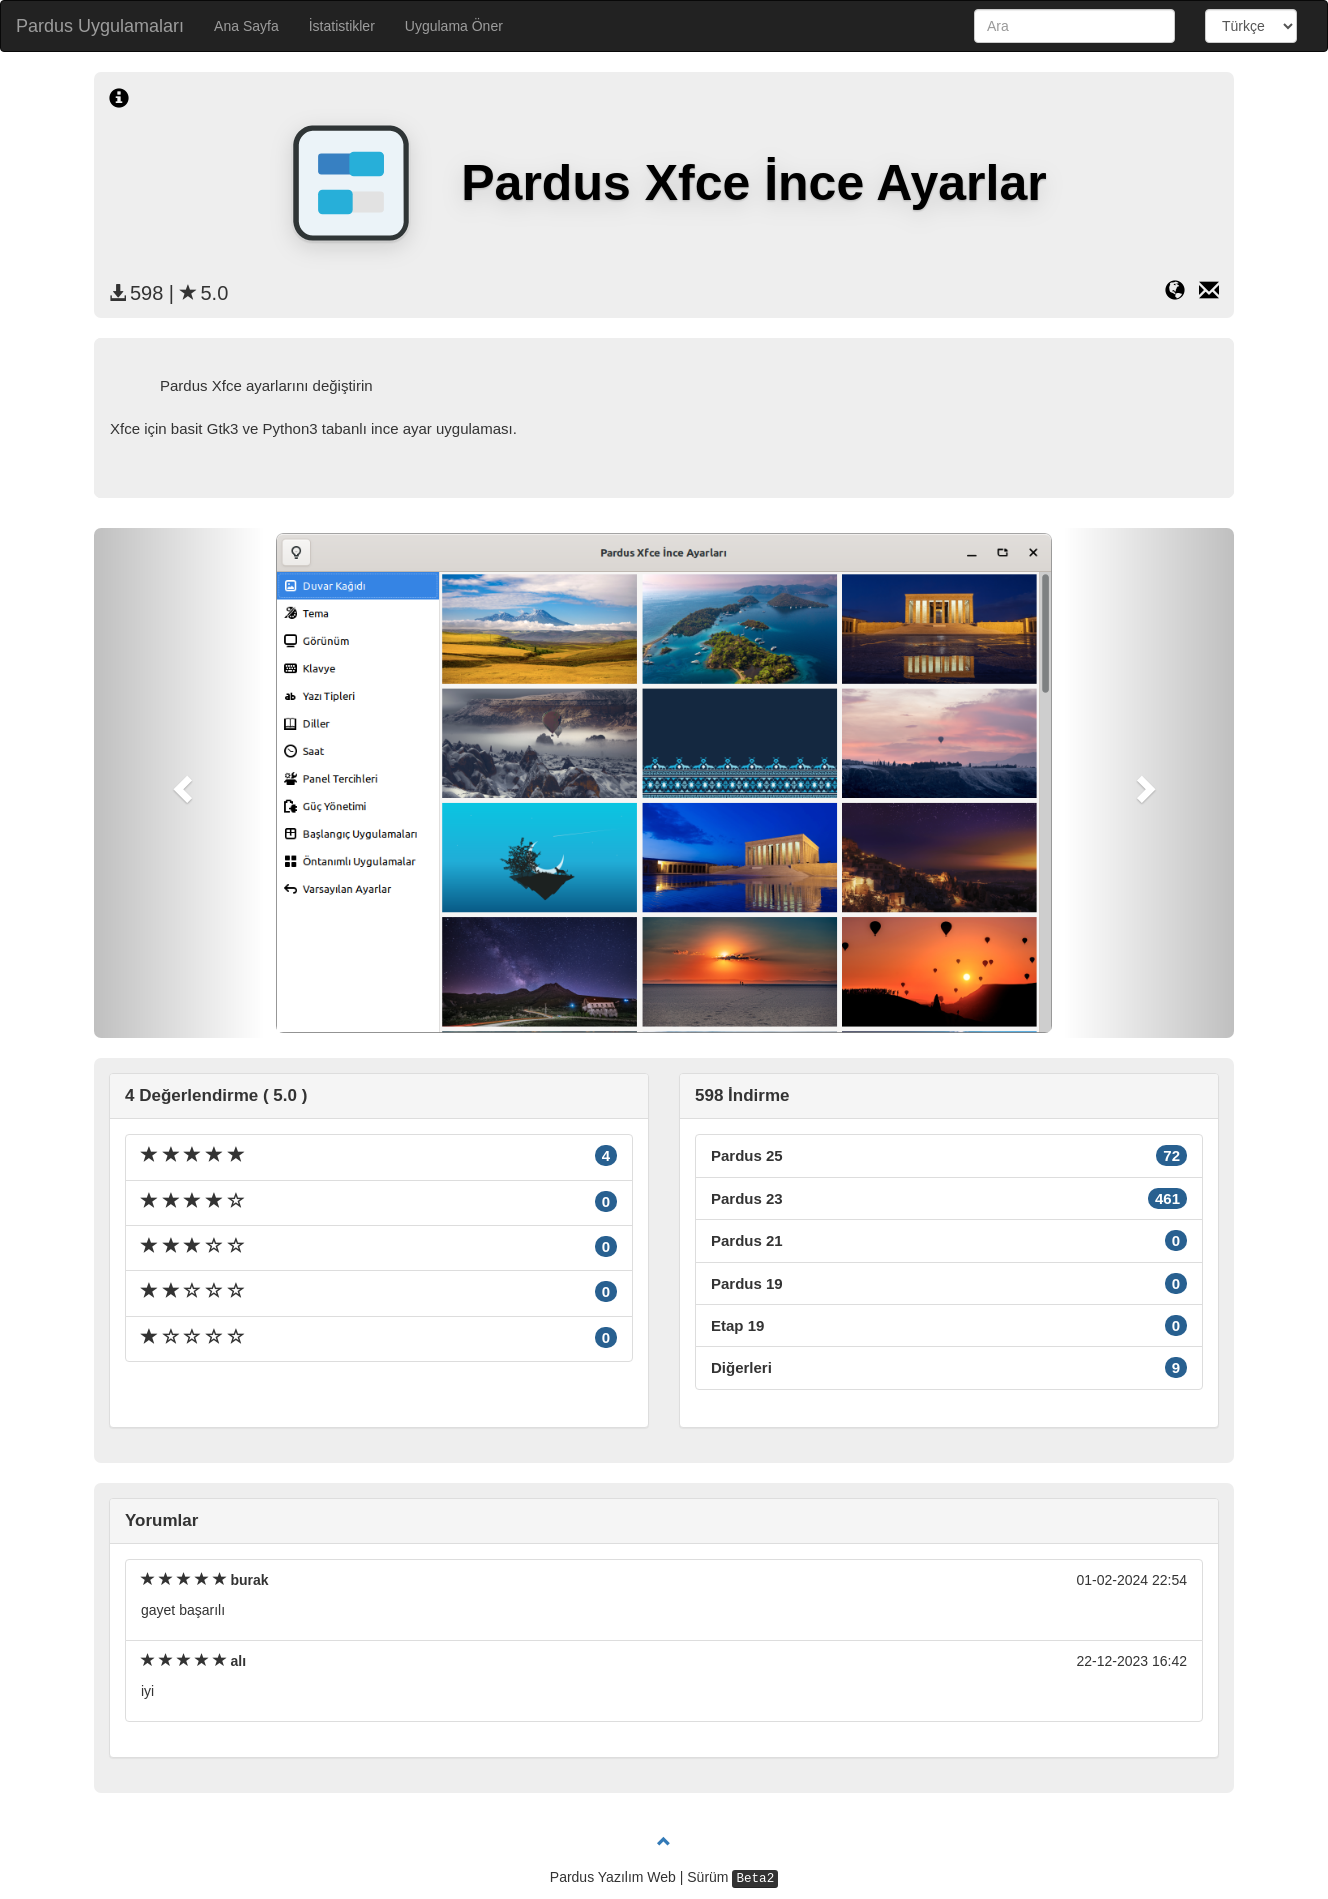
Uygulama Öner (454, 26)
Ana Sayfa (246, 26)
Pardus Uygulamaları (100, 26)
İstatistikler (342, 26)
